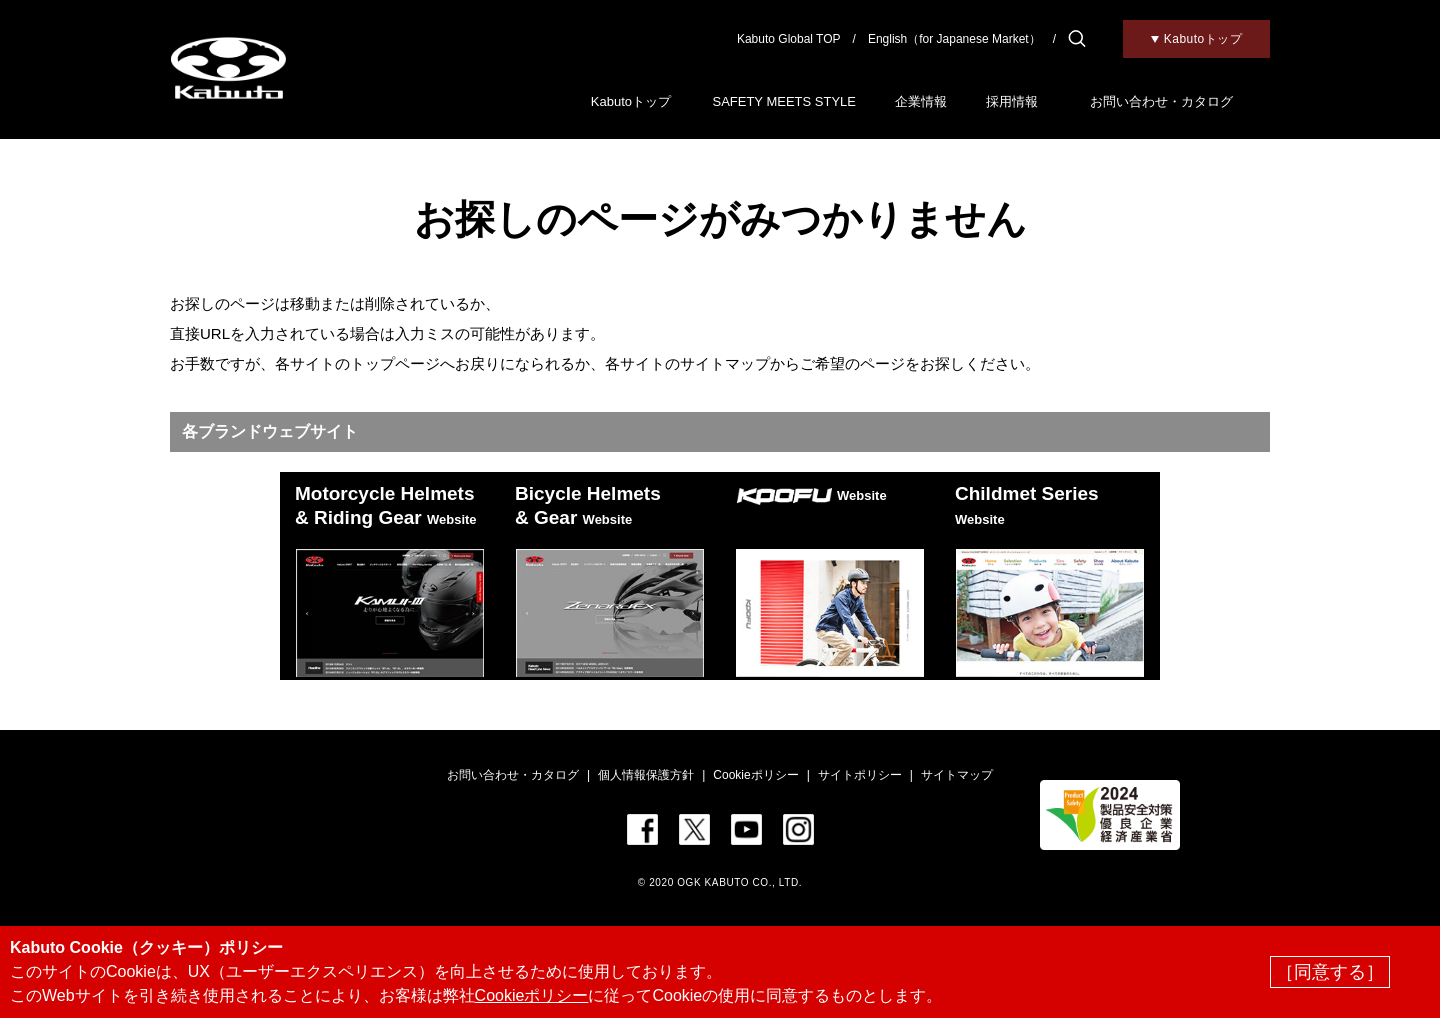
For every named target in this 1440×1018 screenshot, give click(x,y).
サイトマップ (957, 775)
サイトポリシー (860, 775)
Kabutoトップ (631, 101)
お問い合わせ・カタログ (1161, 101)
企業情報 (921, 101)
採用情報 (1012, 101)
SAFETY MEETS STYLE (784, 101)
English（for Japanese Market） (954, 39)
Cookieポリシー (755, 775)
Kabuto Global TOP (789, 39)
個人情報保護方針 (646, 775)
